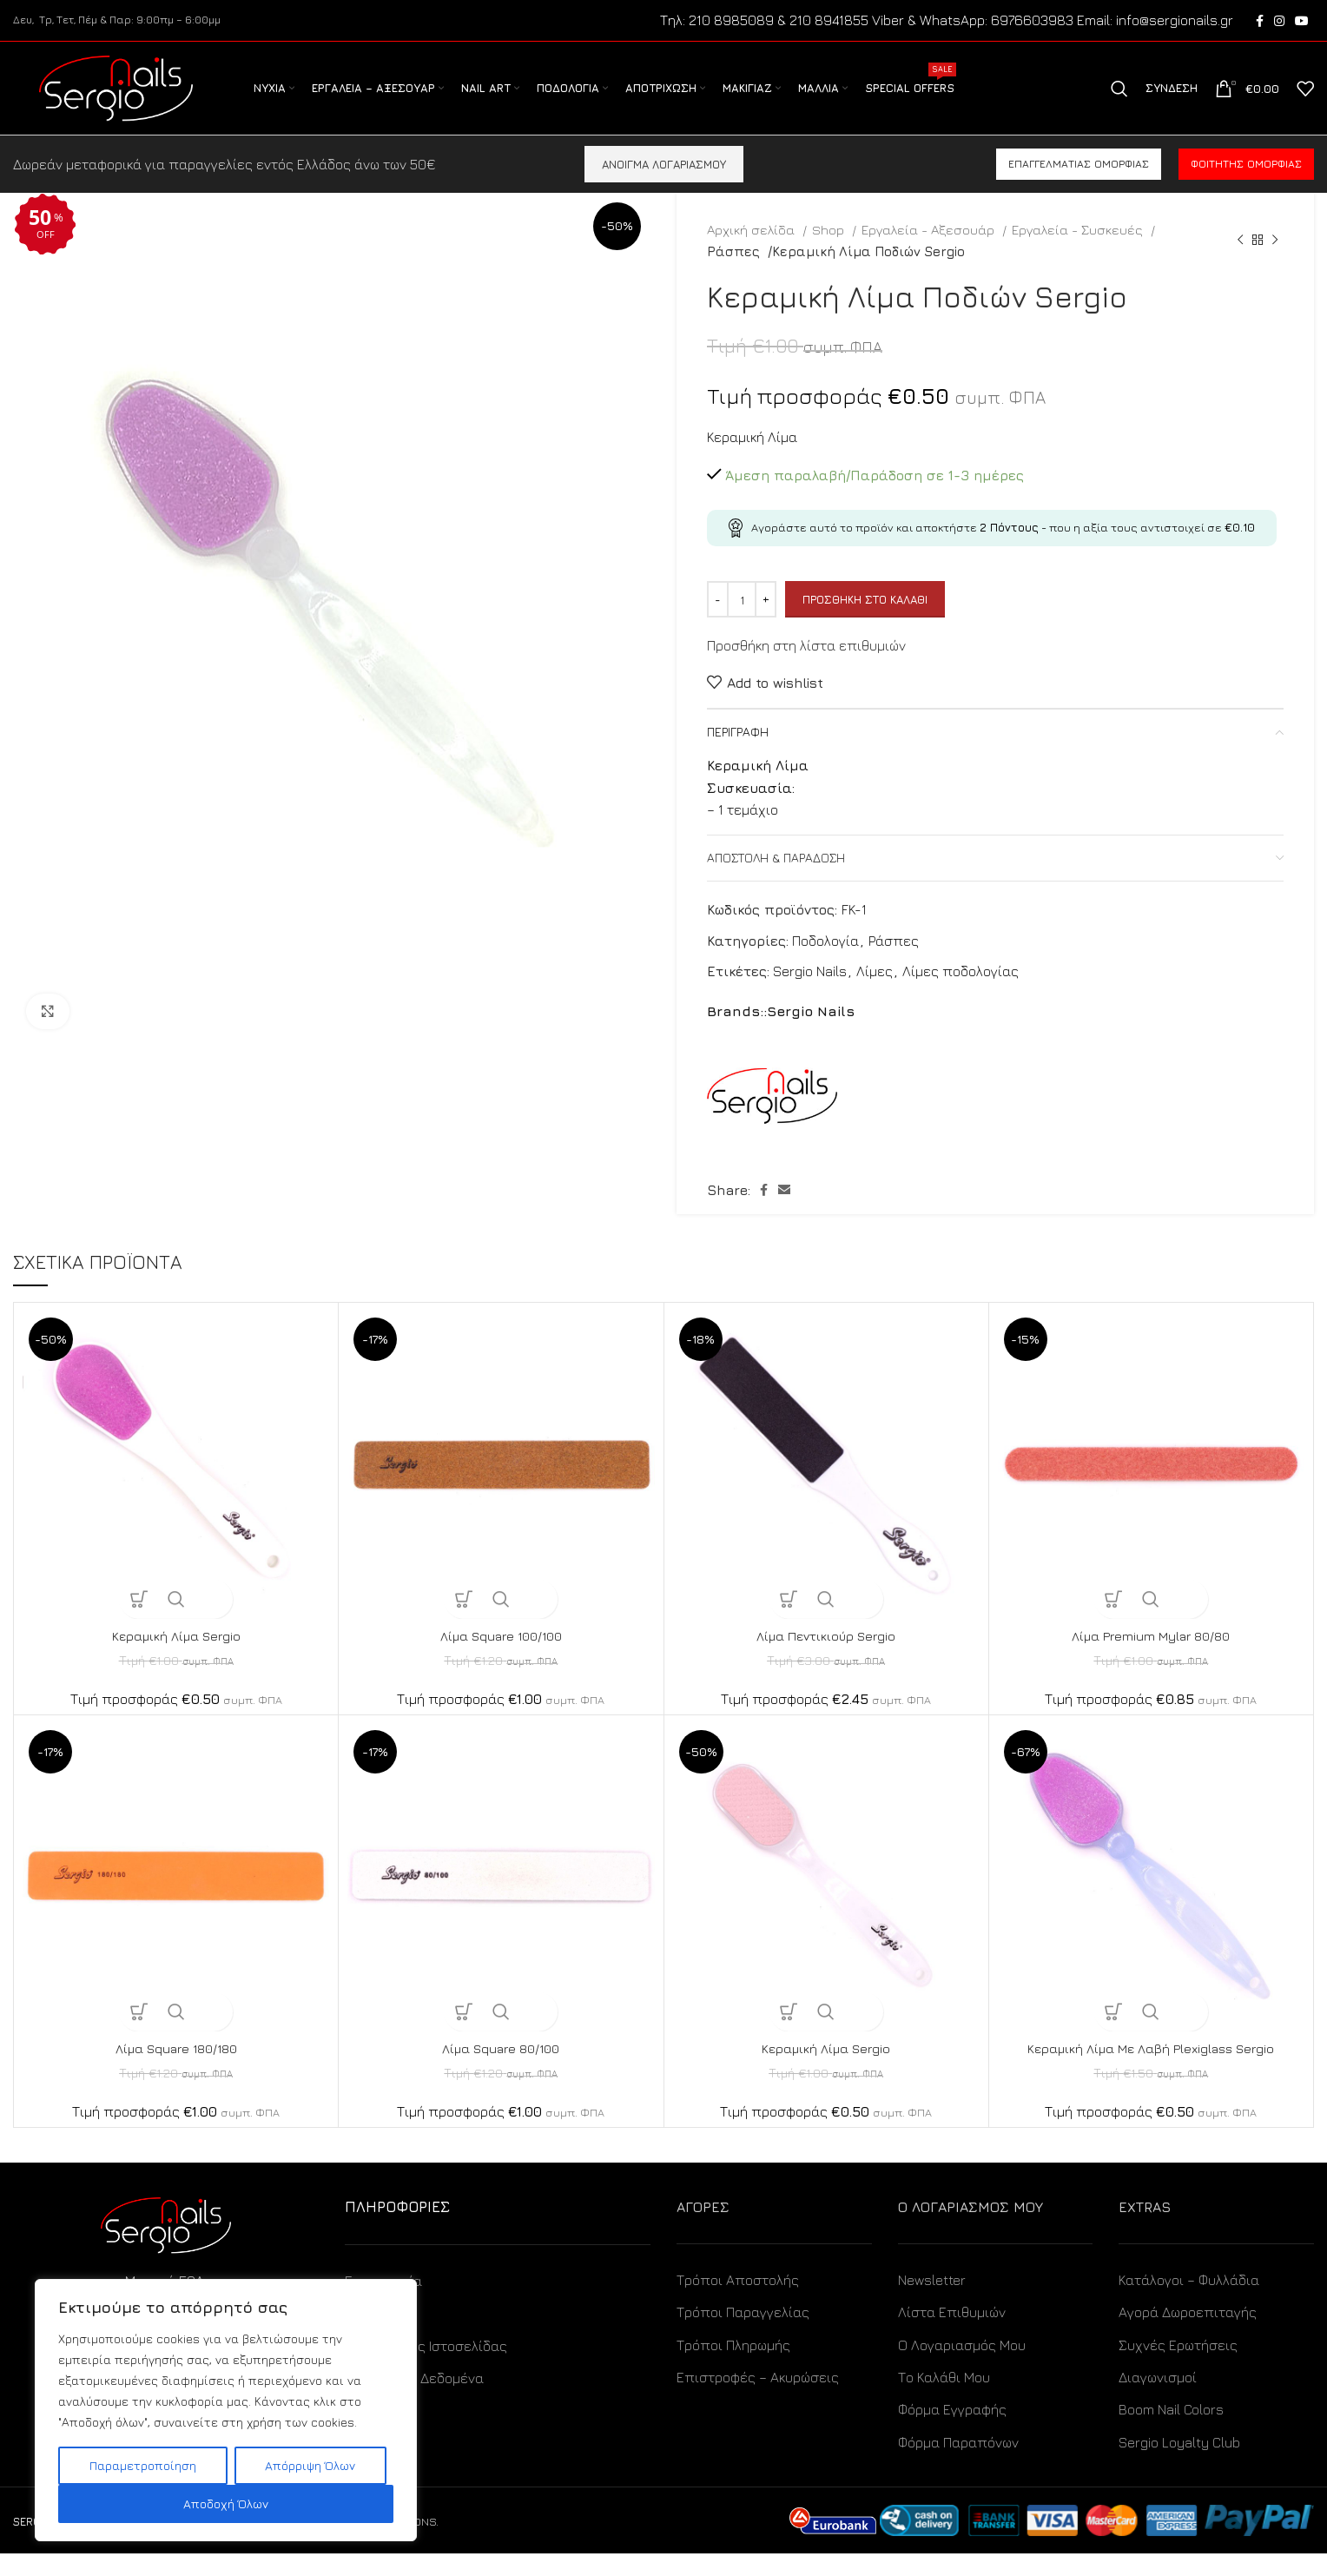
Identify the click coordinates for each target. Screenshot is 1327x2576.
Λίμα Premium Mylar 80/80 (1150, 1658)
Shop (830, 252)
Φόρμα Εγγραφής (952, 2432)
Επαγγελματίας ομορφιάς (1078, 186)
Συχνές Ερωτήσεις (1178, 2367)
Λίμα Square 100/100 (501, 1658)
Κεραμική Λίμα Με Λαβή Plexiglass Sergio (1150, 2070)
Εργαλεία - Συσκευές (1079, 252)
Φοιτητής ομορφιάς (1246, 186)
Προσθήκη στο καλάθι (865, 621)
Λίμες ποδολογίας (960, 993)
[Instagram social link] (1279, 21)
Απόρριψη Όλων (310, 2465)
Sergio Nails (810, 993)
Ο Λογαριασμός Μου (962, 2367)
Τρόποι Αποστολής (738, 2301)
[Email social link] (784, 1212)
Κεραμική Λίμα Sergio (176, 1658)
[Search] (1119, 100)
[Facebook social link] (1260, 21)
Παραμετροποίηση (142, 2465)
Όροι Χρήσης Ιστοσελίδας (426, 2368)
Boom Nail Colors (1171, 2432)
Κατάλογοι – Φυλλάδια (1189, 2301)
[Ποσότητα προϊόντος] (742, 622)
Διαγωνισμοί (1158, 2400)
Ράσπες (733, 273)
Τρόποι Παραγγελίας (743, 2334)
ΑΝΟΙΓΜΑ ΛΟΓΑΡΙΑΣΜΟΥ (664, 186)
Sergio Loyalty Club (1179, 2464)
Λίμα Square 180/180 (176, 2070)
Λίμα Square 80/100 (501, 2070)
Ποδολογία (825, 962)
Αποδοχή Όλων (225, 2503)
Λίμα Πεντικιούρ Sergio (825, 1658)
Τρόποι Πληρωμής (733, 2367)
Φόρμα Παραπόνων (958, 2464)
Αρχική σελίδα (752, 252)
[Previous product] (1240, 262)
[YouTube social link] (1302, 21)
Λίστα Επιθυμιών (952, 2334)
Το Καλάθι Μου (944, 2400)
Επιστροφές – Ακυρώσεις (758, 2400)
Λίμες (874, 993)
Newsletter (932, 2301)
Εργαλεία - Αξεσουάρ (930, 252)
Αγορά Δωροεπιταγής (1188, 2334)
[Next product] (1275, 262)
